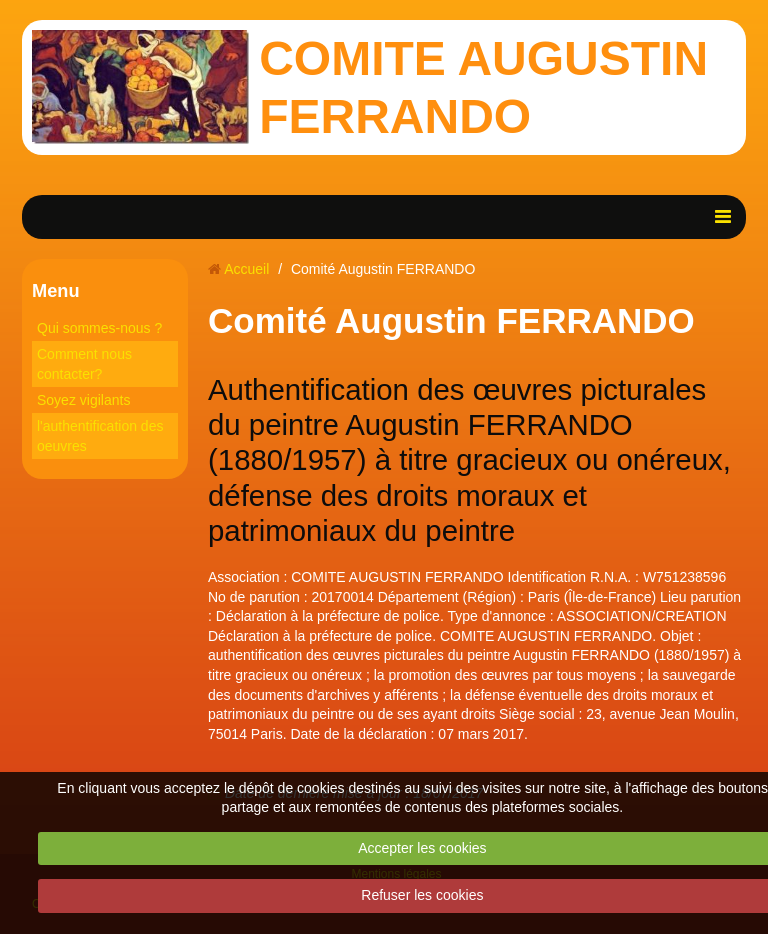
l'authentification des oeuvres (100, 436)
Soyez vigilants (83, 400)
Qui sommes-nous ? (99, 328)
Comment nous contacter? (84, 364)
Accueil (246, 269)
